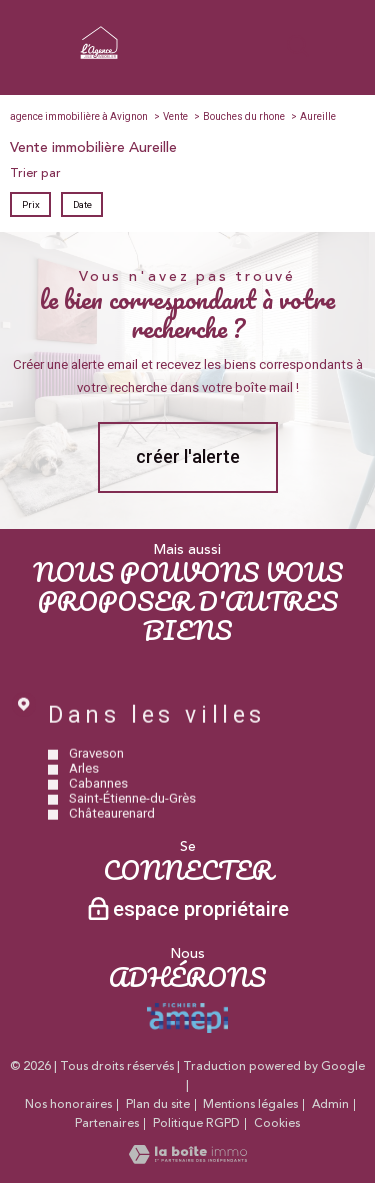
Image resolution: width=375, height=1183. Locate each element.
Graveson (96, 779)
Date (81, 204)
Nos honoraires (68, 1104)
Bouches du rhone (244, 116)
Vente (175, 116)
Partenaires (107, 1123)
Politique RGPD (196, 1123)
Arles (84, 794)
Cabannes (98, 809)
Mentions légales (250, 1104)
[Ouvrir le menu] (350, 47)
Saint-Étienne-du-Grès (132, 824)
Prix (31, 204)
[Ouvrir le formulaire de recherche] (298, 48)
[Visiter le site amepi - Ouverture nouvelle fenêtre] (187, 1018)
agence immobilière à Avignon (79, 116)
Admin (330, 1104)
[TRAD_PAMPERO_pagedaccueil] (99, 60)
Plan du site (158, 1104)
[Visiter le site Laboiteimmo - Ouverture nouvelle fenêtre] (188, 1160)
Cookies (277, 1124)
